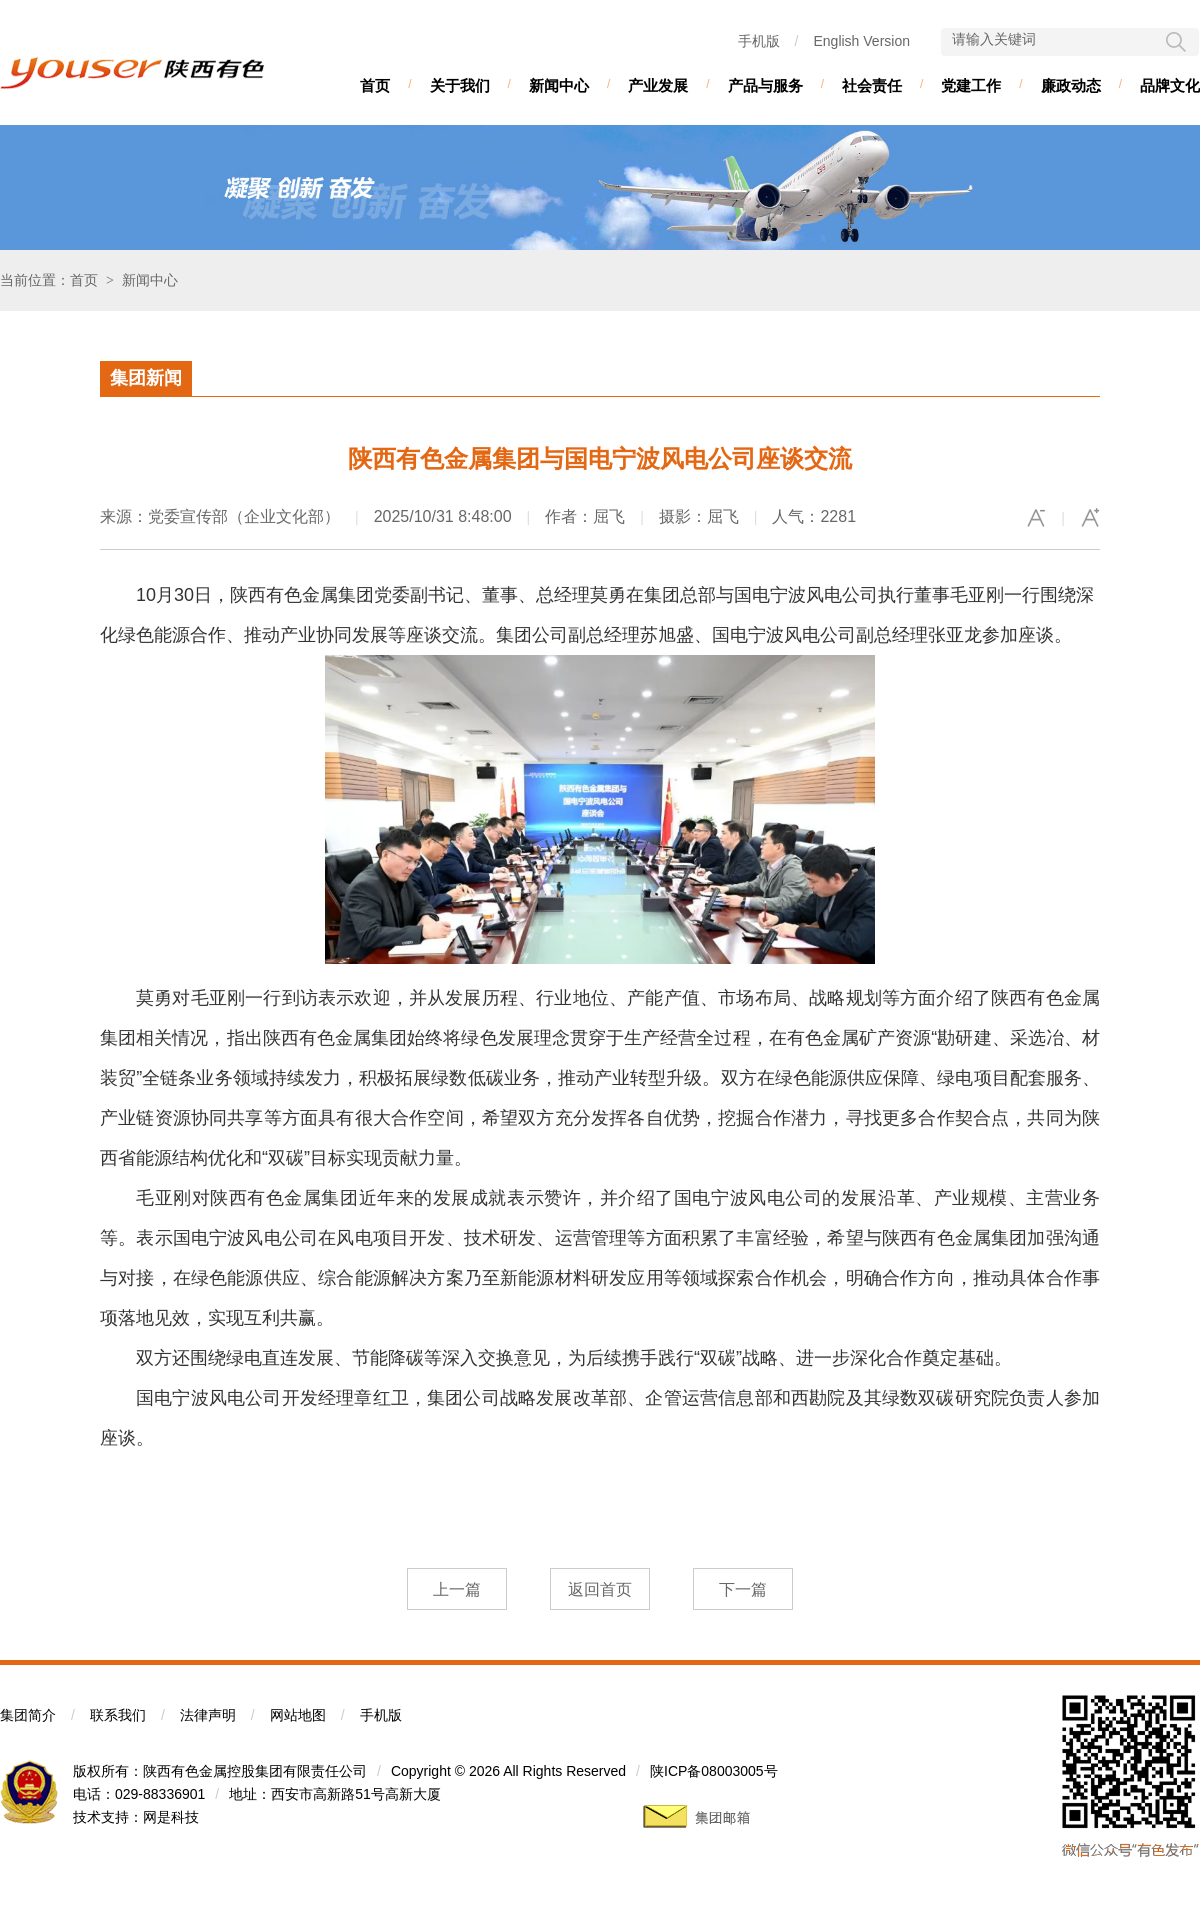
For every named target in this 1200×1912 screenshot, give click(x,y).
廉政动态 (1071, 85)
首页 (375, 85)
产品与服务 (765, 85)
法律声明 (208, 1715)
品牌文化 (1170, 85)
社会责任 (872, 85)
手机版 (759, 41)
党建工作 (971, 85)
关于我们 (460, 85)
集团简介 (28, 1715)
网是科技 (171, 1817)
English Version (861, 41)
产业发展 (658, 85)
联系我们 (118, 1715)
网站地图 (298, 1715)
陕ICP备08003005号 (714, 1771)
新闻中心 (559, 85)
